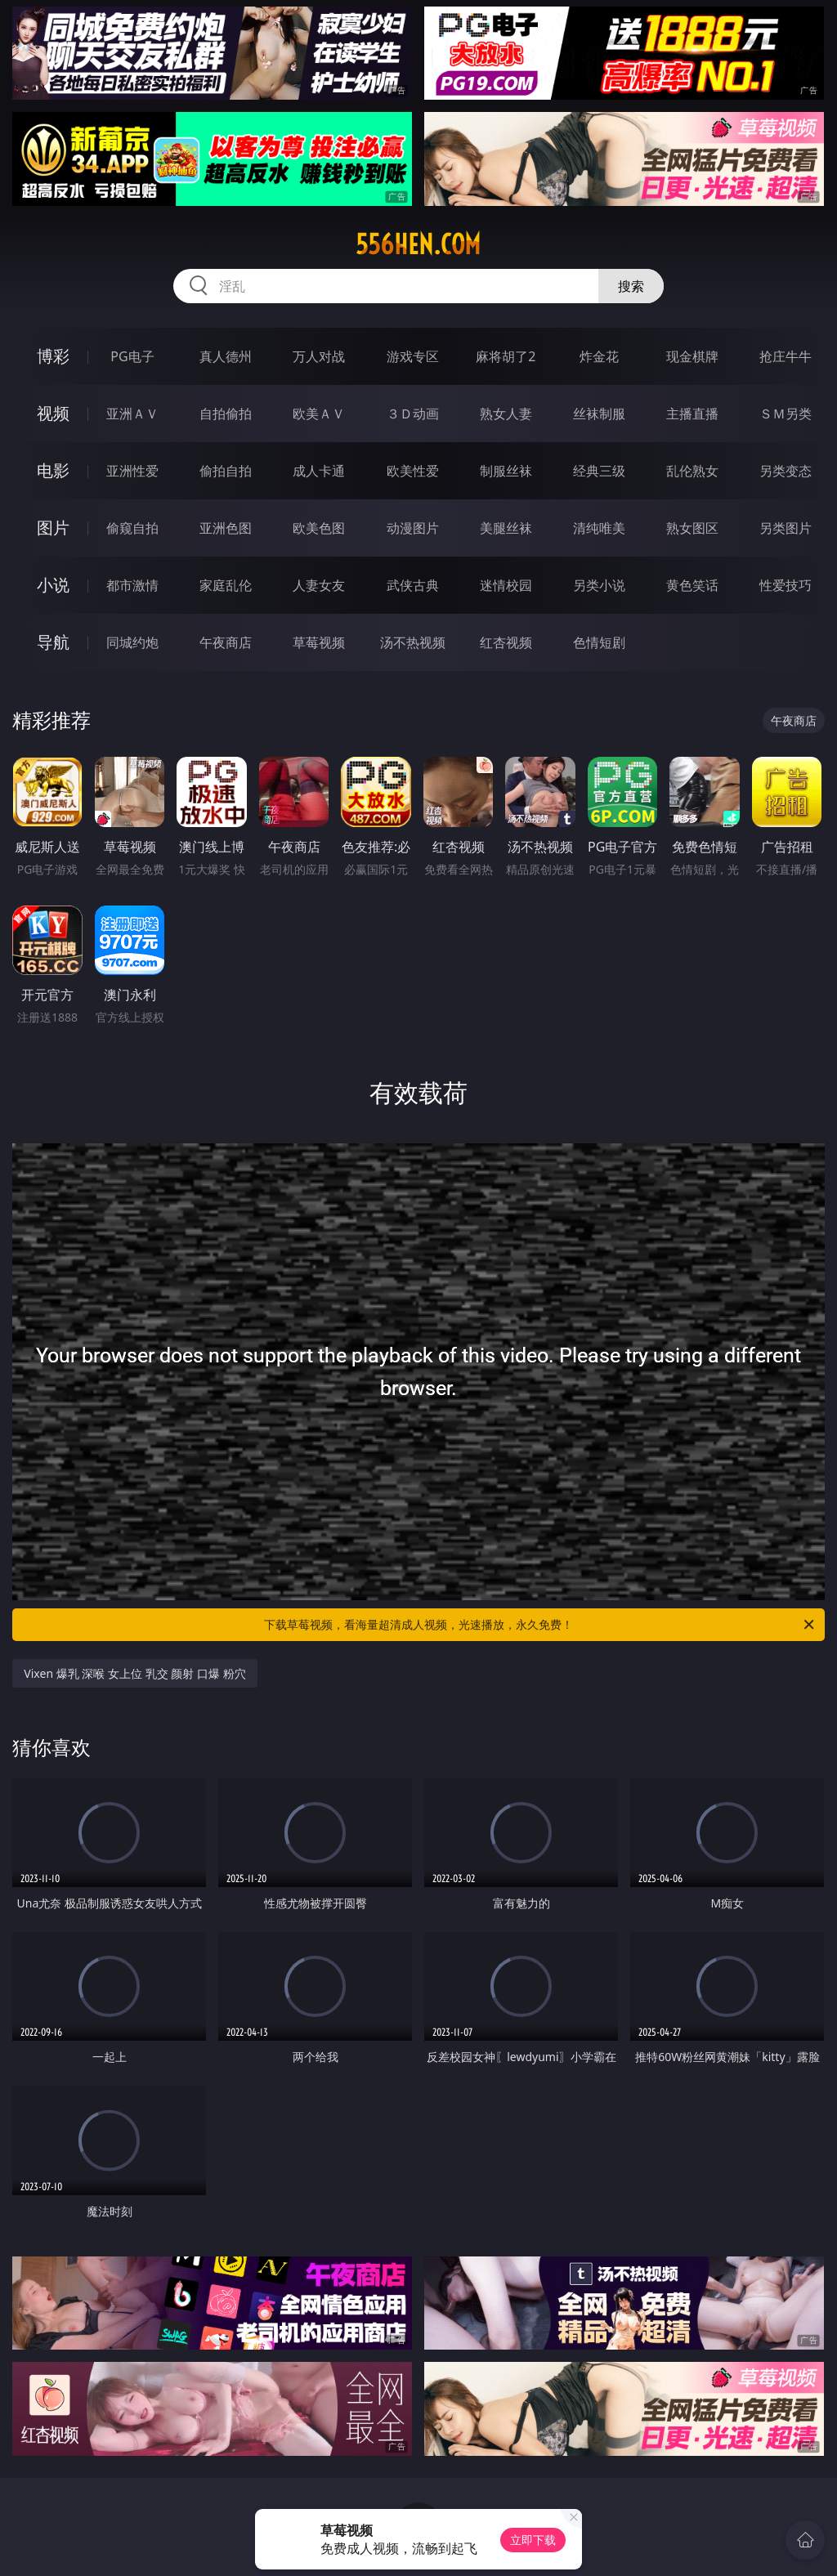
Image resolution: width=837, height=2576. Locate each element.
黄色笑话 (692, 585)
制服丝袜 (506, 471)
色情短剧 (599, 642)
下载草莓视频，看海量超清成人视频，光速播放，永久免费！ (540, 1625)
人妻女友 (319, 585)
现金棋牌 (692, 356)
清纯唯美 (599, 528)
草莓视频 (319, 642)
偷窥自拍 (132, 528)
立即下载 (533, 2539)
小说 (53, 585)
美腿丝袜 (506, 528)
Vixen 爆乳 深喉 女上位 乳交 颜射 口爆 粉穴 (134, 1673)
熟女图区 (692, 528)
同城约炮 (132, 642)
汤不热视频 (412, 642)
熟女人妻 (506, 414)
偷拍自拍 (225, 471)
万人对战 (319, 356)
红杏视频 (506, 642)
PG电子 (132, 356)
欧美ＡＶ (319, 414)
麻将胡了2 (505, 356)
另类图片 (785, 528)
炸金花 (599, 356)
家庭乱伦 (225, 585)
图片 (53, 528)
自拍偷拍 (225, 414)
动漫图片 (413, 528)
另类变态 (785, 471)
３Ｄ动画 (413, 414)
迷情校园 (506, 585)
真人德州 (225, 356)
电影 (53, 470)
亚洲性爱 (132, 471)
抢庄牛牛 (785, 356)
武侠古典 (413, 585)
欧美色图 (319, 528)
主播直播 (692, 414)
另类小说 (599, 585)
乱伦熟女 (692, 471)
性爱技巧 (785, 585)
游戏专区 (413, 356)
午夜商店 (225, 642)
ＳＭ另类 (785, 414)
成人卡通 (319, 471)
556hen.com (418, 244)
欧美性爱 (413, 471)
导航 (53, 642)
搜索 (631, 286)
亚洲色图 (225, 528)
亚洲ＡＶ (132, 414)
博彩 (53, 356)
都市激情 (132, 585)
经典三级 (599, 471)
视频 (53, 413)
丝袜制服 (599, 414)
